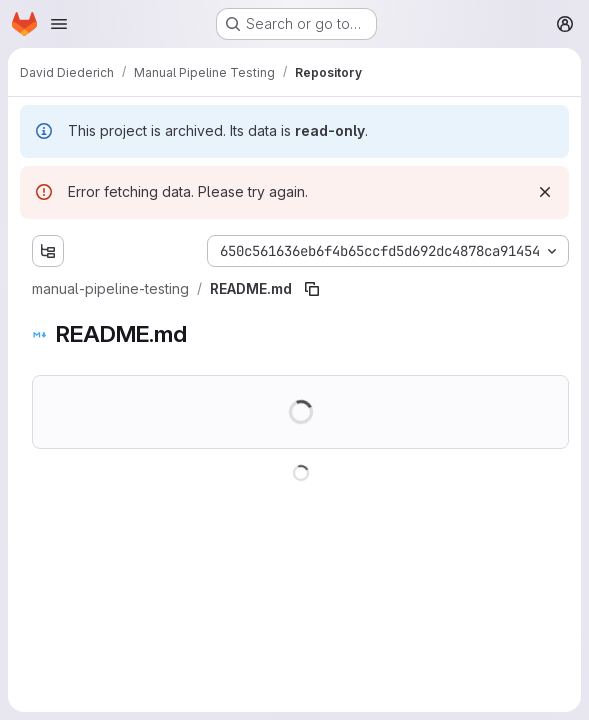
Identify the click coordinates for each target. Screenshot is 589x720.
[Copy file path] (312, 289)
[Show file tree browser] (48, 251)
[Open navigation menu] (59, 24)
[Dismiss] (545, 192)
